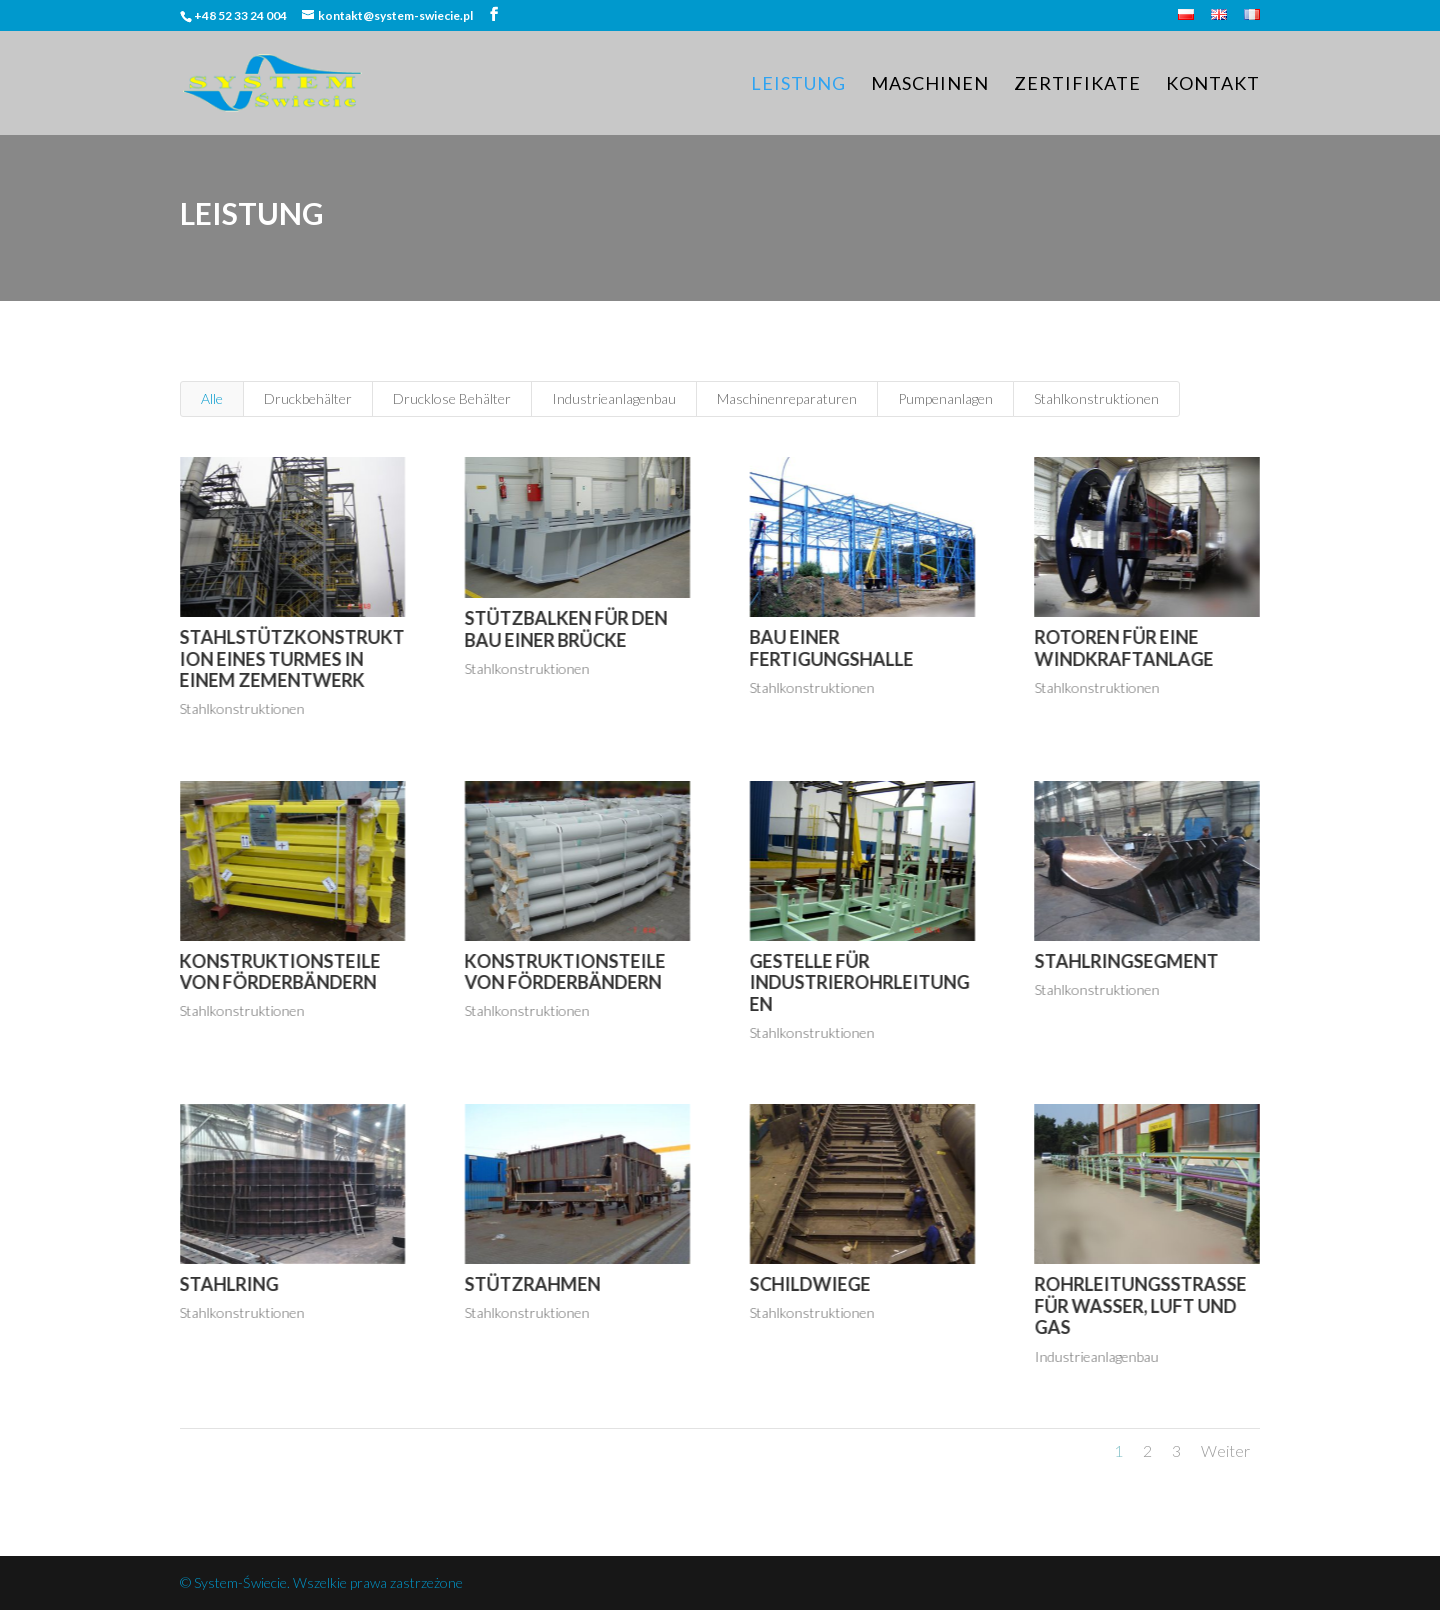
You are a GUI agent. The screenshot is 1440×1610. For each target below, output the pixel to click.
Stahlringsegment (1126, 961)
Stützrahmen (532, 1284)
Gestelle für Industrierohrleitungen (859, 982)
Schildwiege (809, 1284)
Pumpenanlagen (945, 398)
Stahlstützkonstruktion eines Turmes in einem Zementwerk (291, 658)
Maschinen (930, 85)
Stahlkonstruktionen (1096, 398)
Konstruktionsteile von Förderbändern (279, 972)
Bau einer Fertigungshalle (831, 648)
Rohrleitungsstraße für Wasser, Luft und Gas (1140, 1305)
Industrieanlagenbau (614, 398)
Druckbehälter (308, 398)
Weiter (1225, 1450)
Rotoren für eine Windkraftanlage (1123, 648)
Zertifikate (1077, 85)
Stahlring (228, 1284)
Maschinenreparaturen (787, 398)
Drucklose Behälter (452, 398)
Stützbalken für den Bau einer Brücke (565, 629)
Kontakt (1213, 85)
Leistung (798, 85)
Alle (212, 398)
